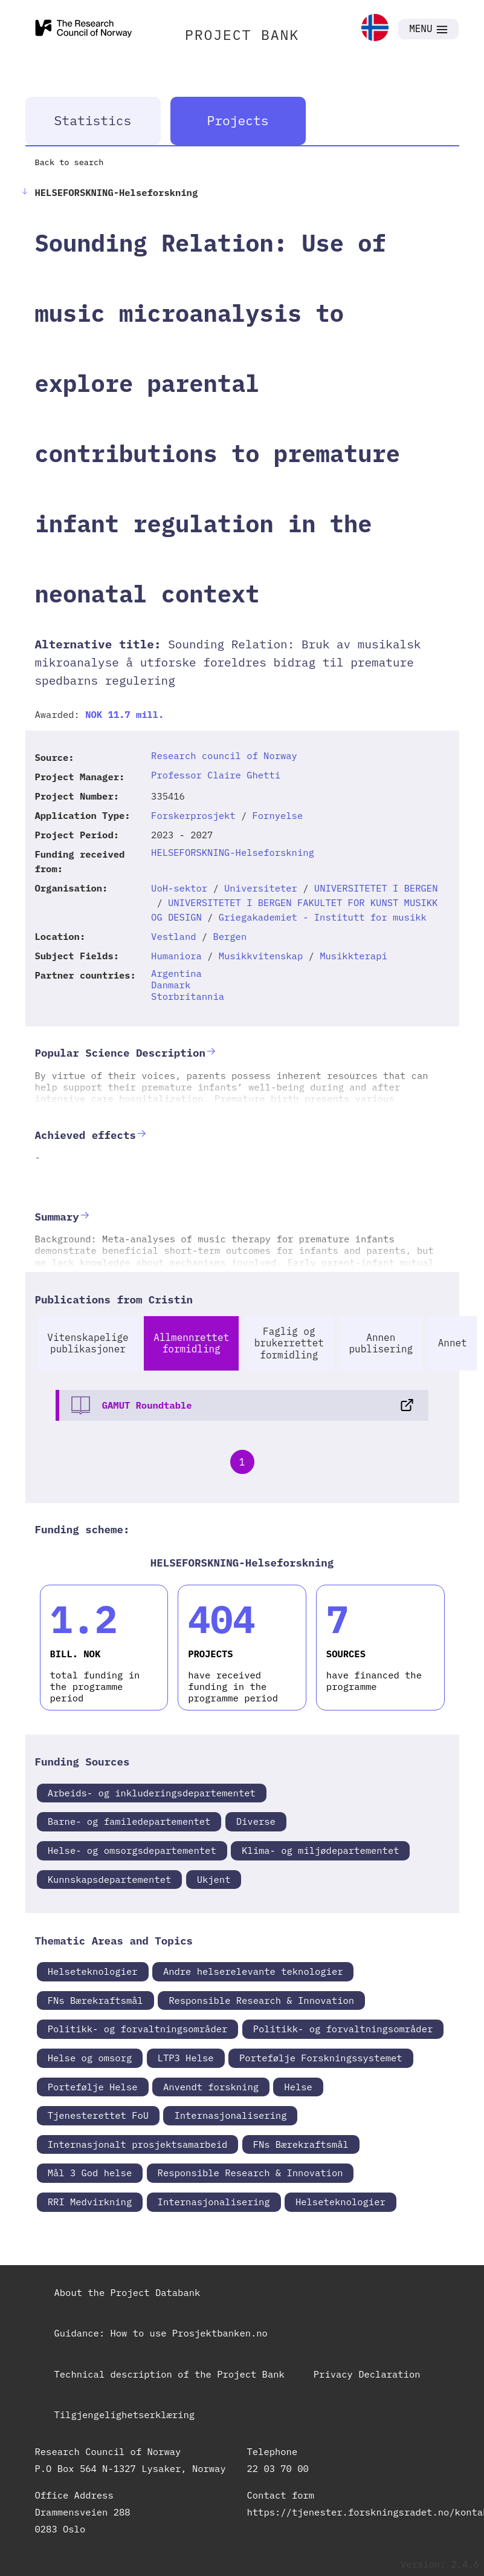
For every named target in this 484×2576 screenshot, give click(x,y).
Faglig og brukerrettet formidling (289, 1342)
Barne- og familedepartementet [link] (129, 1821)
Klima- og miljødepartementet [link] (320, 1850)
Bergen (230, 936)
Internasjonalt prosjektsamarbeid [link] (138, 2144)
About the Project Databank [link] (127, 2292)
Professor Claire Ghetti (215, 775)
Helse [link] (298, 2087)
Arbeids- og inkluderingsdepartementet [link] (152, 1793)
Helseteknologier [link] (93, 1971)
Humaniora (176, 956)
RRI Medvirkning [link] (90, 2202)
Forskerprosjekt (193, 815)
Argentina (176, 973)
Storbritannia (187, 996)
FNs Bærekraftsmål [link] (95, 2000)
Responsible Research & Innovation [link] (261, 2000)
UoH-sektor (179, 888)
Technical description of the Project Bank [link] (169, 2374)
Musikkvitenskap (261, 956)
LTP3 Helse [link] (186, 2058)
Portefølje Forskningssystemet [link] (320, 2058)
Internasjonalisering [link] (230, 2115)
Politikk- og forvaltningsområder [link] (138, 2029)
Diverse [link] (256, 1821)
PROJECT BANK (242, 34)
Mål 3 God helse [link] (90, 2173)
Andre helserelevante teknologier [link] (253, 1971)
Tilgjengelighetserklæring (124, 2414)
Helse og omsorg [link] (90, 2058)
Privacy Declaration (367, 2374)
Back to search (69, 162)
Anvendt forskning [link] (211, 2087)
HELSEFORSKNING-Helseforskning (232, 852)
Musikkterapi (353, 956)
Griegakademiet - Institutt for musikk (323, 917)
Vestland (173, 936)
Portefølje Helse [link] (93, 2087)
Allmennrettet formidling (191, 1343)
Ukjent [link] (214, 1879)
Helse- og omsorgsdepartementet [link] (132, 1850)
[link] (375, 29)
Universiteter (260, 888)
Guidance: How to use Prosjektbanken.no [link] (161, 2333)
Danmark (170, 985)
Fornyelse (278, 815)
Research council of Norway (224, 755)
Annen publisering (381, 1343)
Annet (452, 1343)
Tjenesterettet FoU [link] (98, 2115)
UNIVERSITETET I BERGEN (376, 888)
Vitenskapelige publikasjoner (87, 1343)
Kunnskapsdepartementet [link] (110, 1879)
